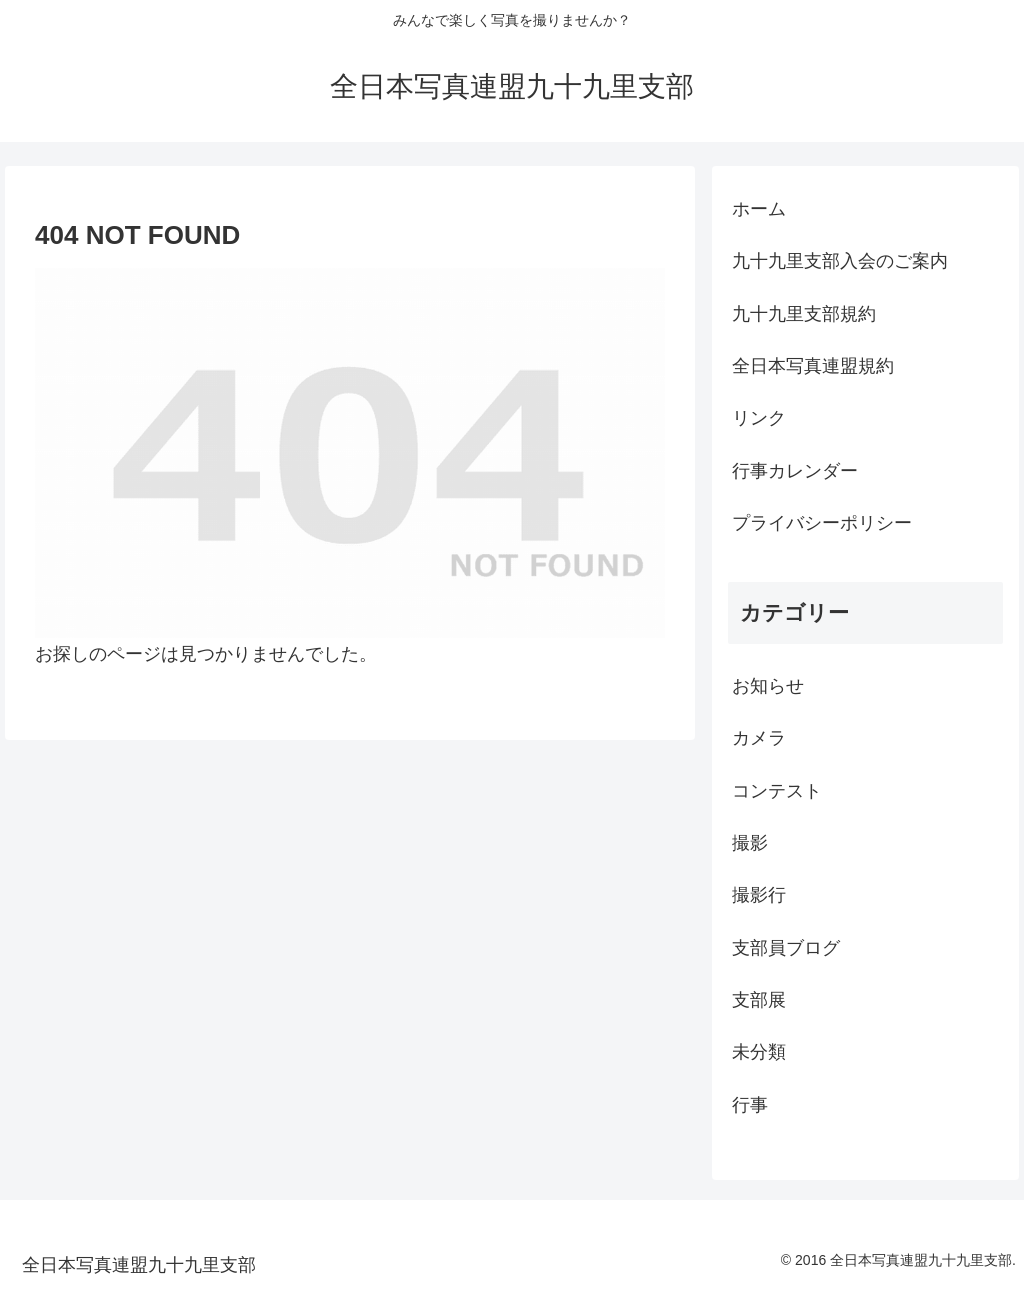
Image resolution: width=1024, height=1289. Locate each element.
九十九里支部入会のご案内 (840, 261)
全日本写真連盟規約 (813, 366)
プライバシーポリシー (822, 523)
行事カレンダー (795, 471)
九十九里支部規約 (804, 314)
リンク (759, 418)
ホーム (759, 209)
